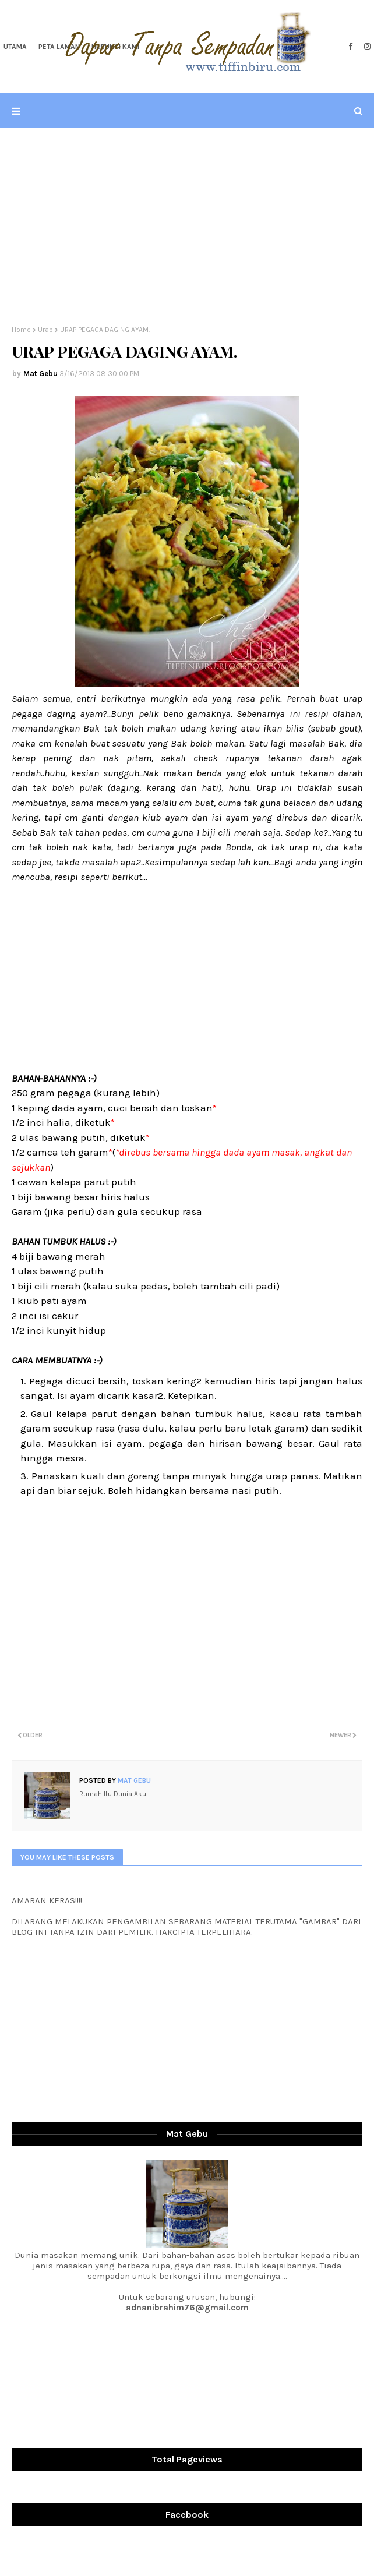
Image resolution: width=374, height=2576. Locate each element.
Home (21, 330)
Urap (45, 330)
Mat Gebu (40, 373)
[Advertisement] (187, 226)
